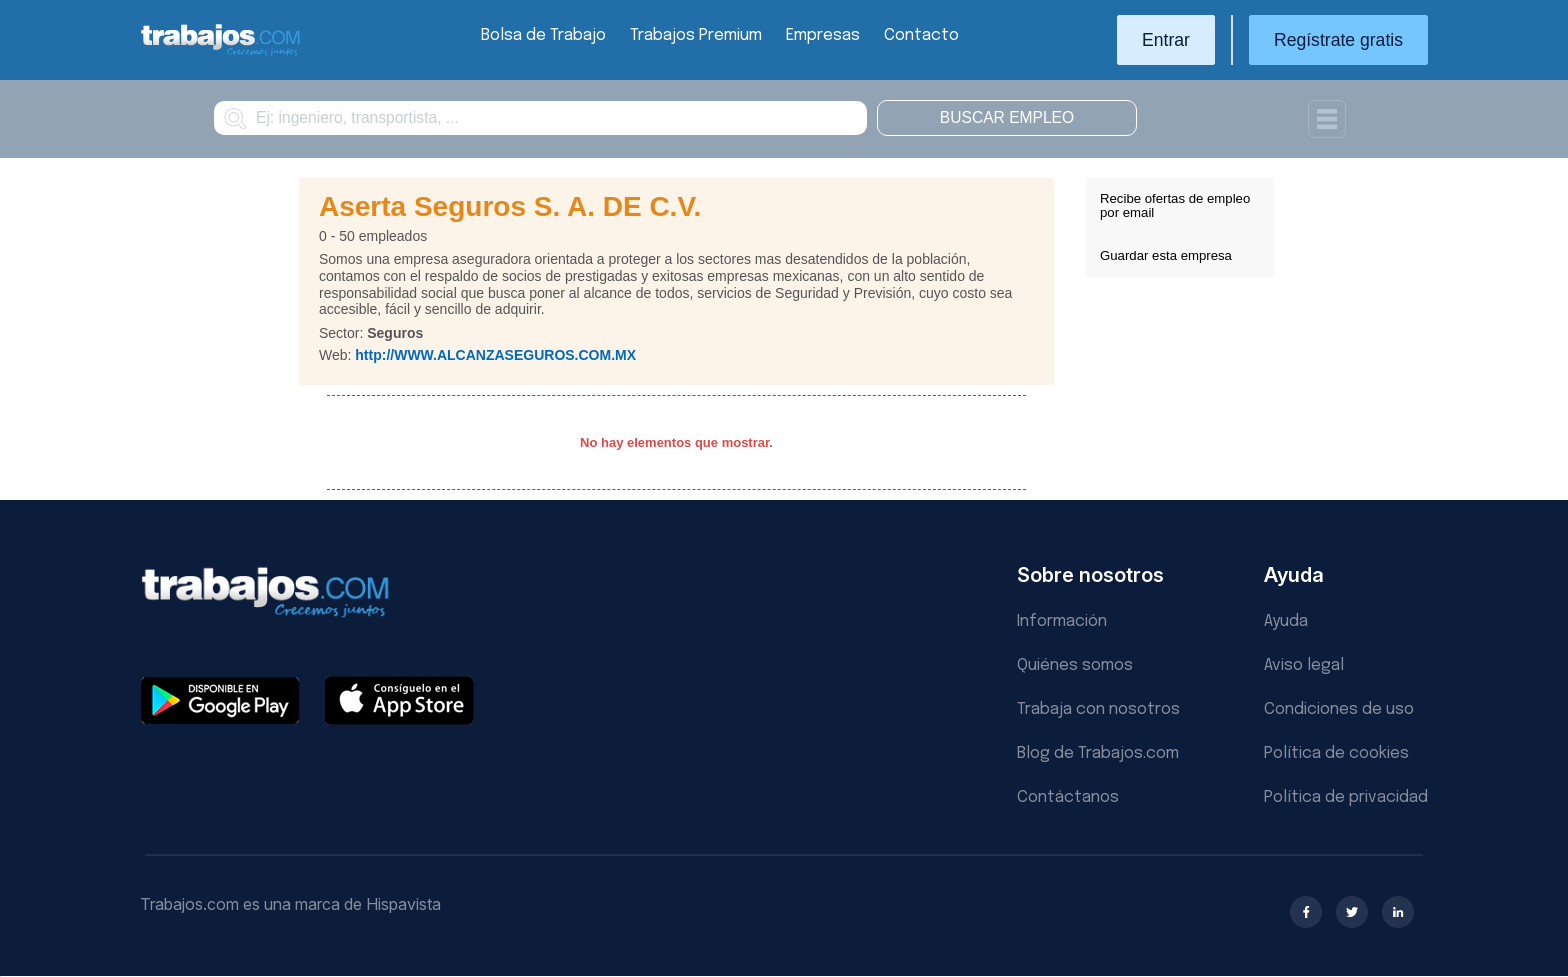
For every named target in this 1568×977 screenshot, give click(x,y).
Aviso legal (1304, 665)
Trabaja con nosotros (1098, 709)
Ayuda (1286, 621)
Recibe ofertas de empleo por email (1175, 205)
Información (1062, 621)
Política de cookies (1336, 753)
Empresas (823, 35)
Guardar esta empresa (1166, 255)
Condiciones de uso (1339, 709)
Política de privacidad (1346, 797)
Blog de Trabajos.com (1098, 753)
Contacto (921, 35)
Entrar (1166, 40)
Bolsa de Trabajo (543, 35)
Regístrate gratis (1338, 40)
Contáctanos (1068, 797)
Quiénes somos (1075, 665)
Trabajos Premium (696, 35)
